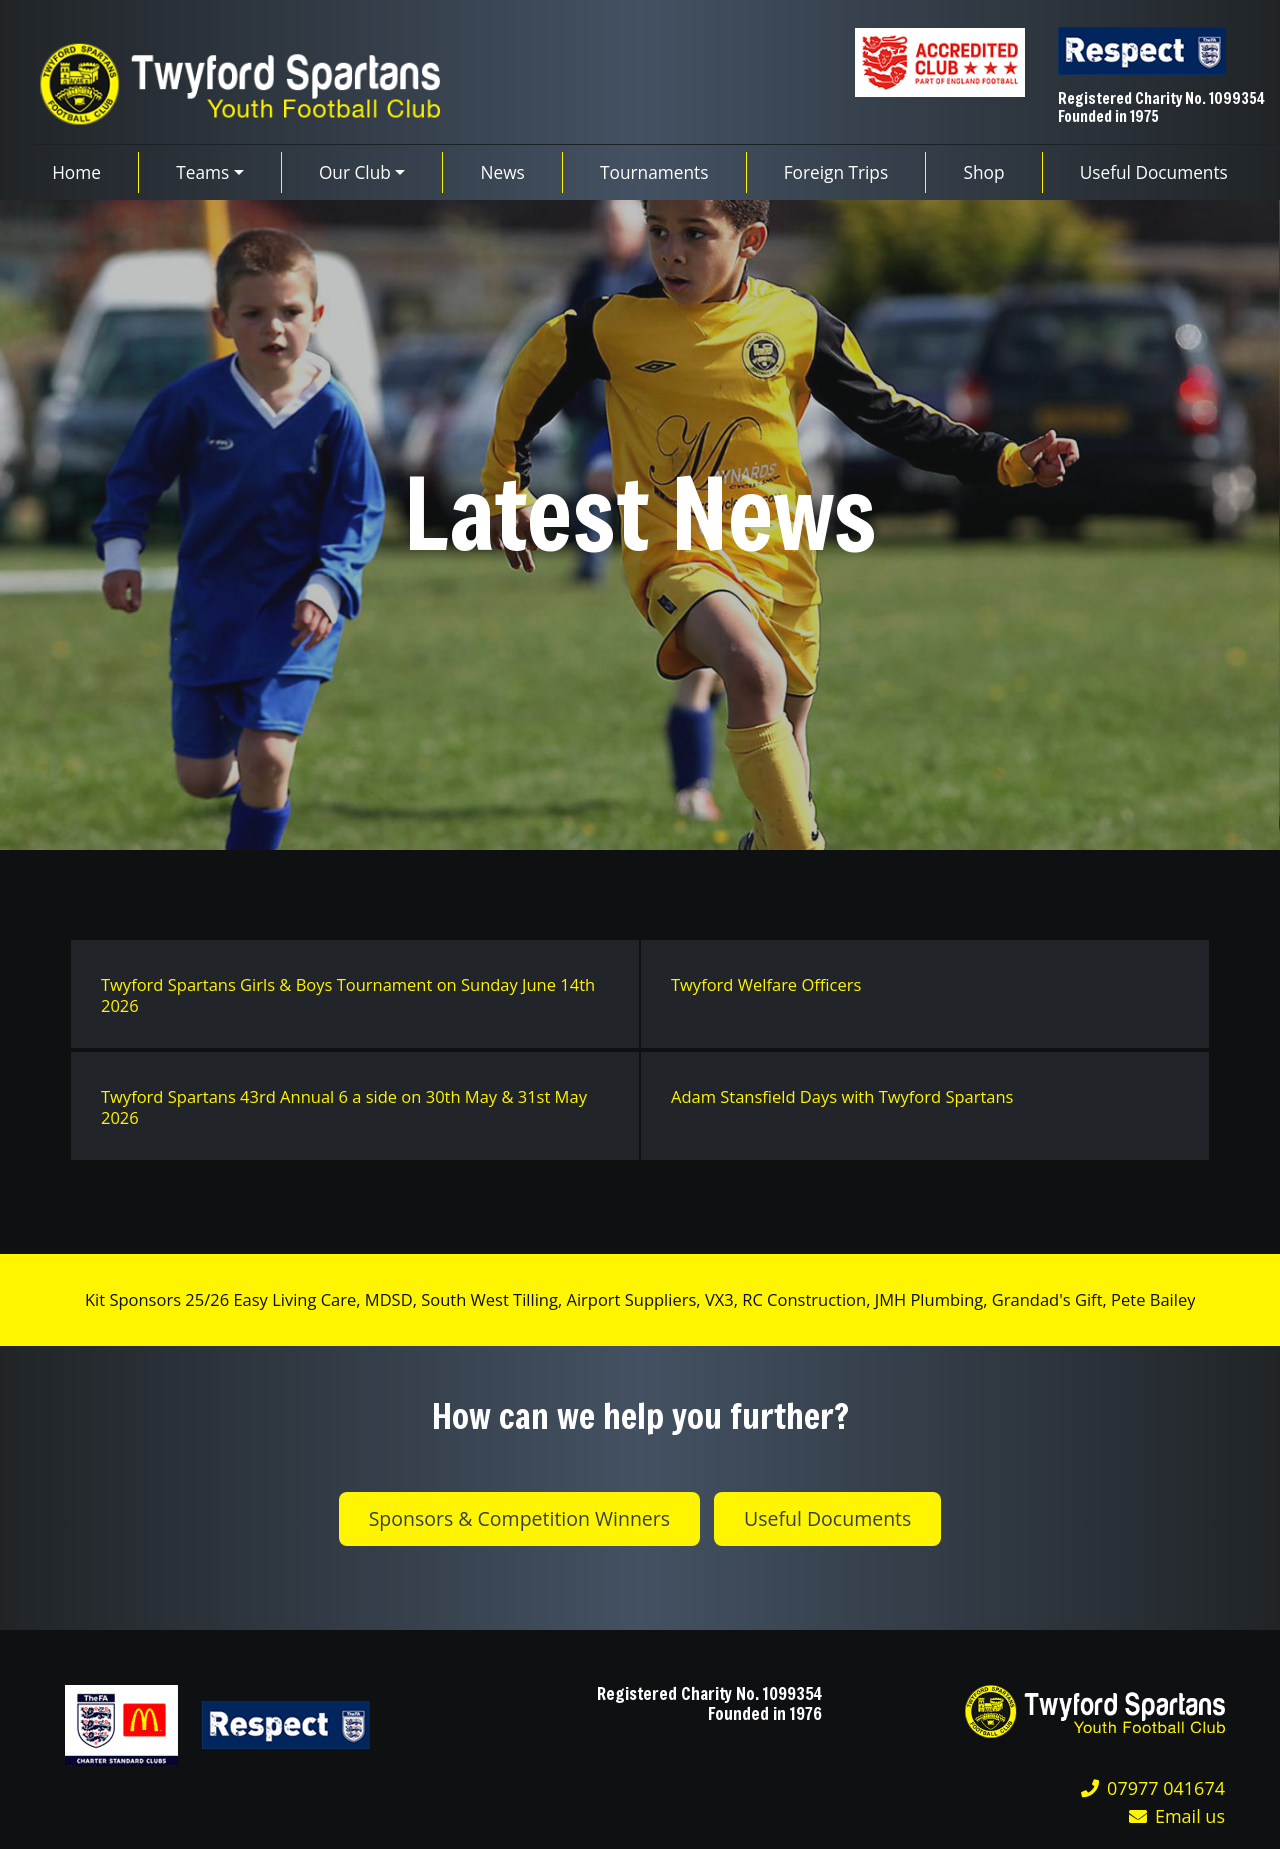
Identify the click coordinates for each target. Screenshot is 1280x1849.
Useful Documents (827, 1518)
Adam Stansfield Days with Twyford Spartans (842, 1096)
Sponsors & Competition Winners (519, 1518)
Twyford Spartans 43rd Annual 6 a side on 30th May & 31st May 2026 (344, 1107)
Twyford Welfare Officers (766, 984)
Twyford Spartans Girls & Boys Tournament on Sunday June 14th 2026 (348, 995)
